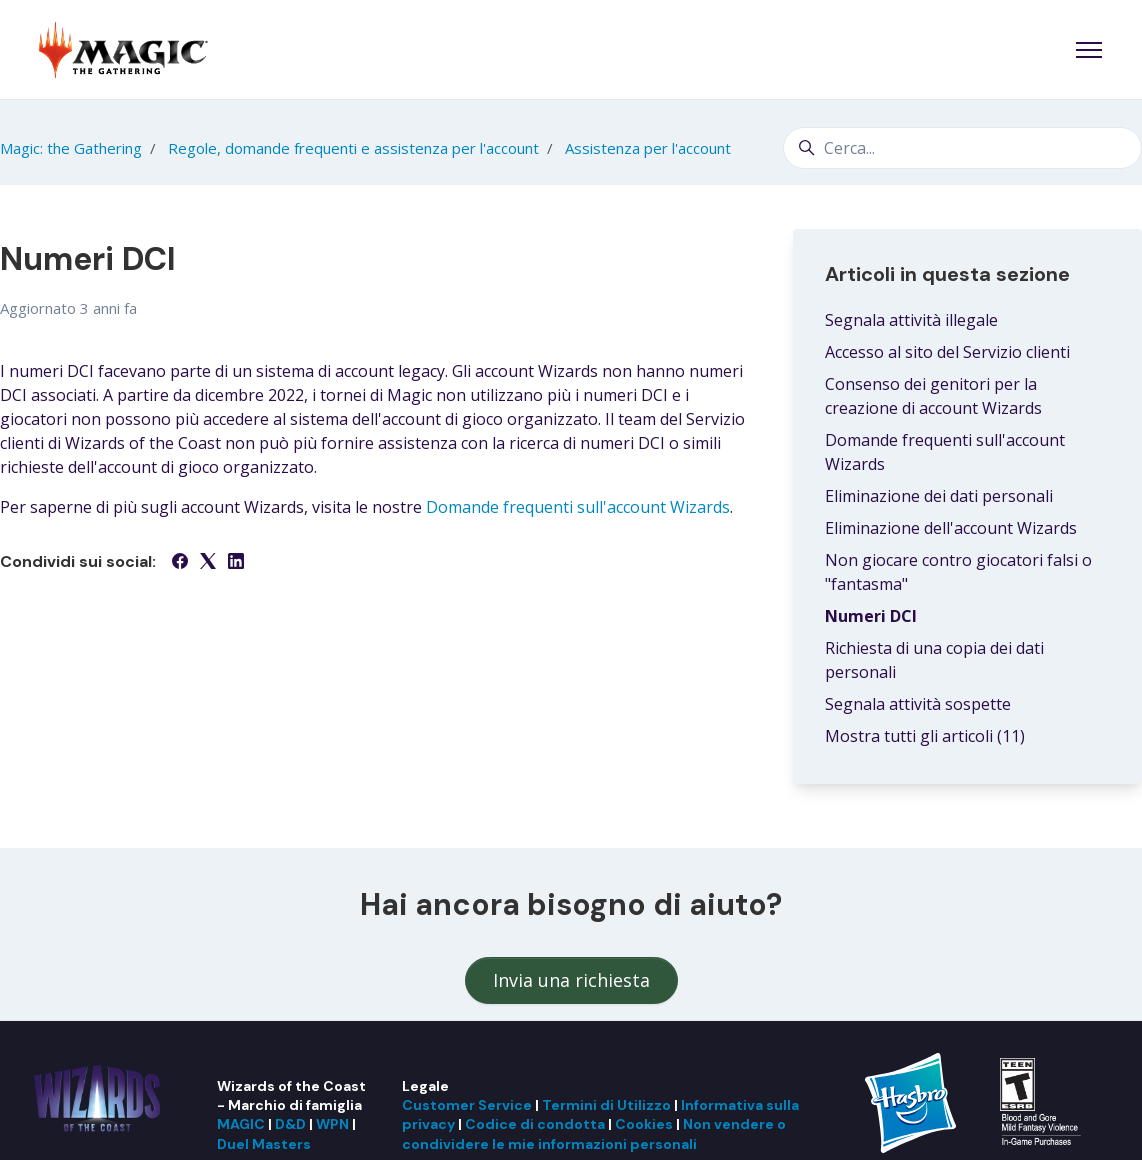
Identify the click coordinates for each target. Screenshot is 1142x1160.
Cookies (644, 1124)
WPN (332, 1124)
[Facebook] (180, 563)
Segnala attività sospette (918, 704)
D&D (290, 1124)
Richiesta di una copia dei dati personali (934, 660)
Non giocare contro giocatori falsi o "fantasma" (958, 572)
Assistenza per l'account (648, 148)
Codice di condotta (535, 1124)
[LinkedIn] (236, 563)
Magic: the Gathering (71, 148)
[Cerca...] (962, 148)
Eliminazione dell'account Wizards (951, 528)
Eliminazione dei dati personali (939, 496)
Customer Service (467, 1105)
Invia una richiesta (571, 980)
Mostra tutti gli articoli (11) (925, 736)
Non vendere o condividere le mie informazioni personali (594, 1133)
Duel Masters (264, 1144)
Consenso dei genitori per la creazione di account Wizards (933, 396)
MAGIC (241, 1124)
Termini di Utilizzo (606, 1105)
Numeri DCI (871, 616)
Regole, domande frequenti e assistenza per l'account (353, 148)
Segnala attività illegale (911, 320)
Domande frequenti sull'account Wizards (578, 507)
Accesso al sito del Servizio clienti (947, 352)
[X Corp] (208, 563)
